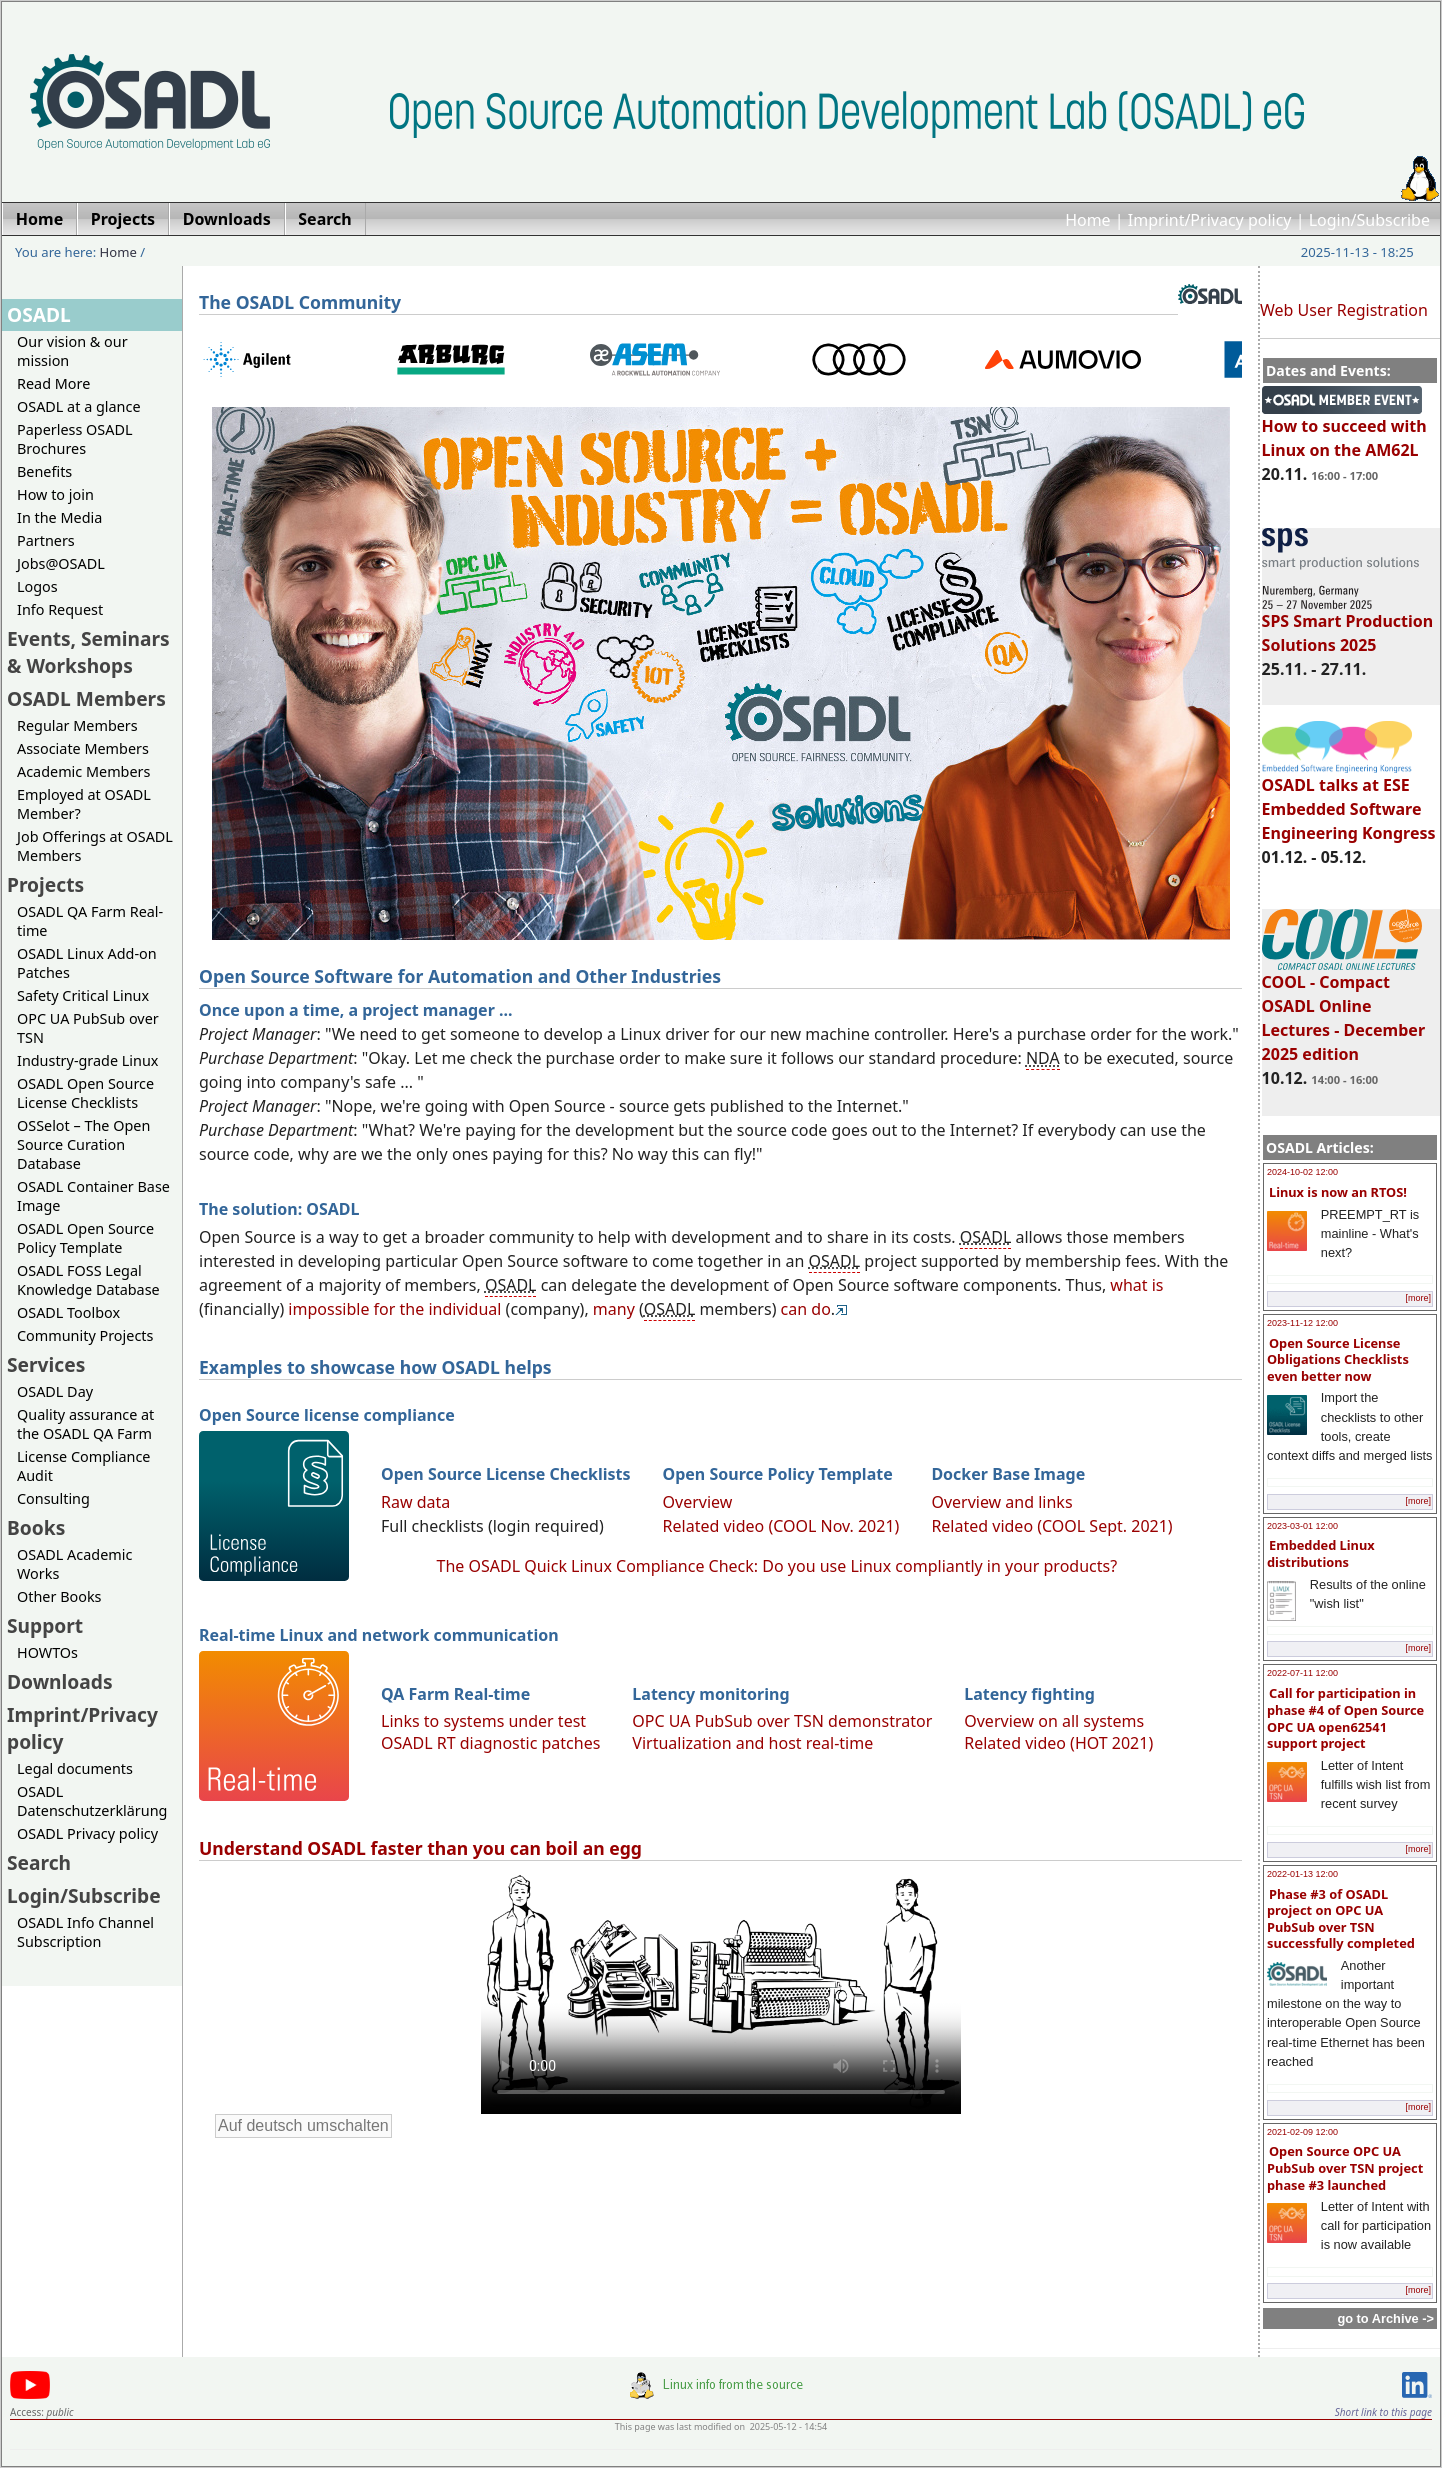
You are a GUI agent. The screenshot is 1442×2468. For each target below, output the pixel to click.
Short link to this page (1383, 2412)
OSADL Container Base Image (93, 1196)
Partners (46, 540)
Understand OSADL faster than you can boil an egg (420, 1848)
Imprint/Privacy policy (1210, 220)
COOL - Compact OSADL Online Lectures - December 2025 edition (1343, 1009)
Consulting (53, 1498)
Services (46, 1364)
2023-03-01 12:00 (1302, 1526)
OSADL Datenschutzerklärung (92, 1801)
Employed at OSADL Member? (84, 804)
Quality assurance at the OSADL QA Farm (85, 1424)
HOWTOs (47, 1652)
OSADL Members (86, 698)
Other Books (59, 1596)
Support (45, 1625)
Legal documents (75, 1768)
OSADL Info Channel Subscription (85, 1932)
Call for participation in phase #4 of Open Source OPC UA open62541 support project (1345, 1718)
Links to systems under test (483, 1721)
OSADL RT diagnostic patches (490, 1743)
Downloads (60, 1681)
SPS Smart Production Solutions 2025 (1348, 624)
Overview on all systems (1054, 1721)
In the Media (59, 517)
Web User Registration (1344, 310)
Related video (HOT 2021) (1058, 1743)
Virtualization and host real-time (752, 1743)
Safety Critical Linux (83, 995)
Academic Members (83, 771)
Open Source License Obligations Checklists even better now (1338, 1359)
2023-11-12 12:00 (1302, 1323)
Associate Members (83, 748)
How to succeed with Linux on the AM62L (1344, 429)
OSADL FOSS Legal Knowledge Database (88, 1280)
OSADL (39, 314)
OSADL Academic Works (74, 1564)
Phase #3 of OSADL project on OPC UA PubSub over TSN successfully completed (1341, 1919)
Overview (698, 1502)
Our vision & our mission (72, 351)
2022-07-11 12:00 (1302, 1673)
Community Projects (85, 1335)
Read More (53, 383)
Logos (37, 586)
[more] (1418, 1298)
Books (36, 1527)
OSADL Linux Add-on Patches (87, 963)
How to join (55, 494)
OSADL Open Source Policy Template (85, 1238)
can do (806, 1309)
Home (1088, 220)
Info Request (60, 609)
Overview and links (1001, 1502)
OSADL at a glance (79, 406)
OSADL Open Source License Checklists (85, 1093)
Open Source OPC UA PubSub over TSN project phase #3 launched (1345, 2167)
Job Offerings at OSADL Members (95, 846)
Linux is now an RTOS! (1338, 1192)
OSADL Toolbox (68, 1312)
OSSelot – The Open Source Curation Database (83, 1144)
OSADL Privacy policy (87, 1833)
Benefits (44, 471)
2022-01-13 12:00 (1302, 1874)
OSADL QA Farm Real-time (90, 921)
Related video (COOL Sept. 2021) (1051, 1526)
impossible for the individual (394, 1309)
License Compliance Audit (83, 1466)
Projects (45, 884)
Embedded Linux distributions (1321, 1553)
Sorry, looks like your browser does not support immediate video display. (721, 1992)
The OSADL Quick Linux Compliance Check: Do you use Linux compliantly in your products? (777, 1566)
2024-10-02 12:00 (1302, 1172)
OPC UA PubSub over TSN (88, 1028)
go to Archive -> (1385, 2318)
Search (39, 1862)
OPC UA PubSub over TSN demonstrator (782, 1721)
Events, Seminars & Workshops (88, 652)
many (614, 1309)
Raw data (415, 1502)
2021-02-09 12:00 (1302, 2132)
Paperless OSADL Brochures (74, 439)
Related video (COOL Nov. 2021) (781, 1526)
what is (1136, 1285)
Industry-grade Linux (87, 1060)
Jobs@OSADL (61, 563)
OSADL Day (55, 1391)
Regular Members (77, 725)
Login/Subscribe (1369, 220)
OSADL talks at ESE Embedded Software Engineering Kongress (1349, 800)
